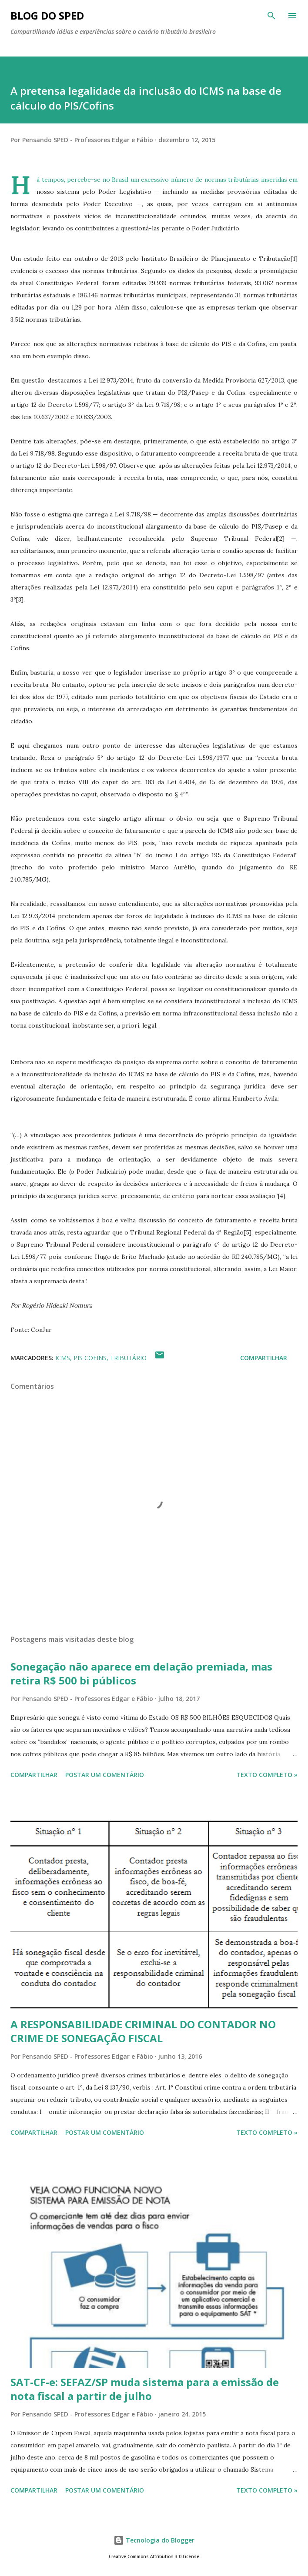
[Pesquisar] (271, 15)
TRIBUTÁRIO (128, 1358)
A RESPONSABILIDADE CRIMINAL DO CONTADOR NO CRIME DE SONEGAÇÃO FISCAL (143, 2031)
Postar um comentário (104, 1775)
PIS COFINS (90, 1358)
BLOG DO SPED (47, 15)
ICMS (62, 1358)
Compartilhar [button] (263, 1358)
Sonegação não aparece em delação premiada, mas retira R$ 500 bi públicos (141, 1673)
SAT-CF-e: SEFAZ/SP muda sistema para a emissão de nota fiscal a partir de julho (144, 2389)
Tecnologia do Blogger (154, 2540)
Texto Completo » (267, 1775)
